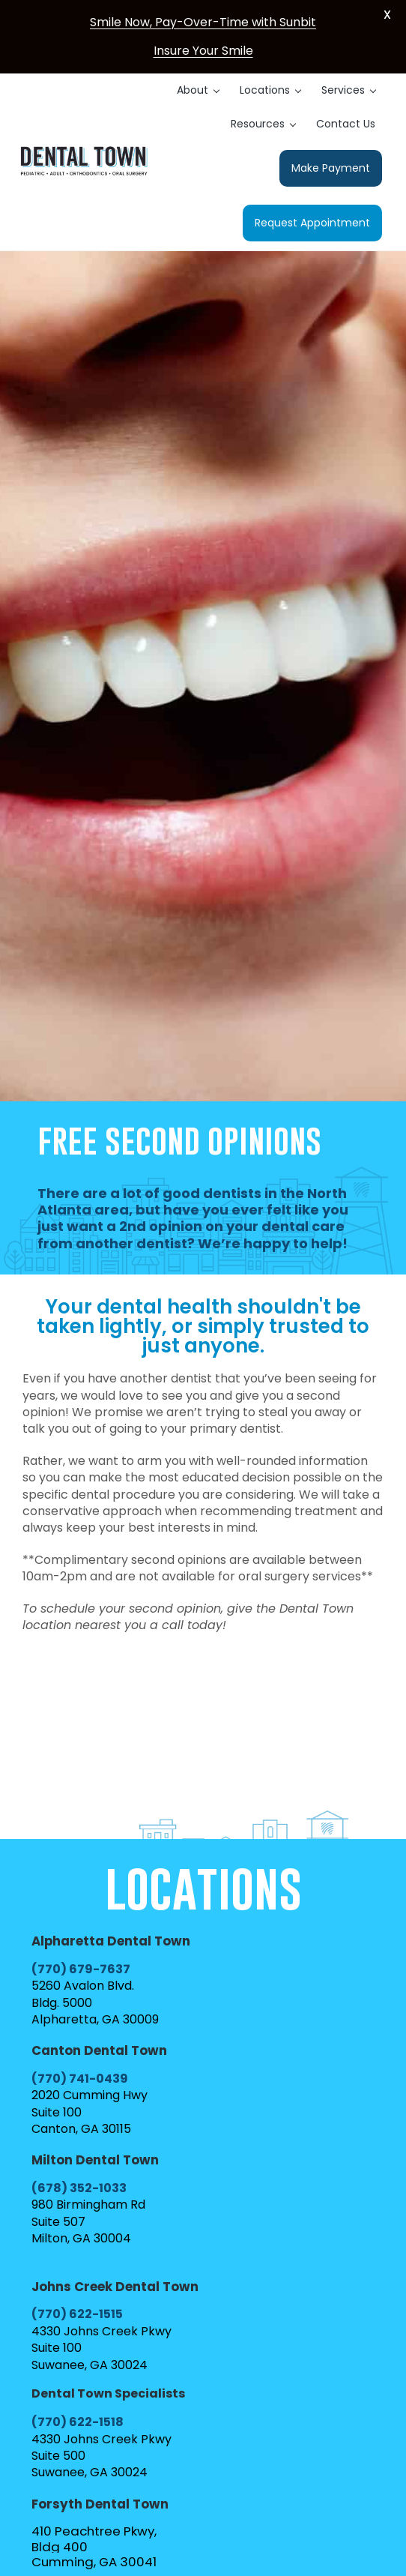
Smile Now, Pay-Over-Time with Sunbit (203, 22)
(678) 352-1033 (79, 2188)
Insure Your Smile (203, 50)
